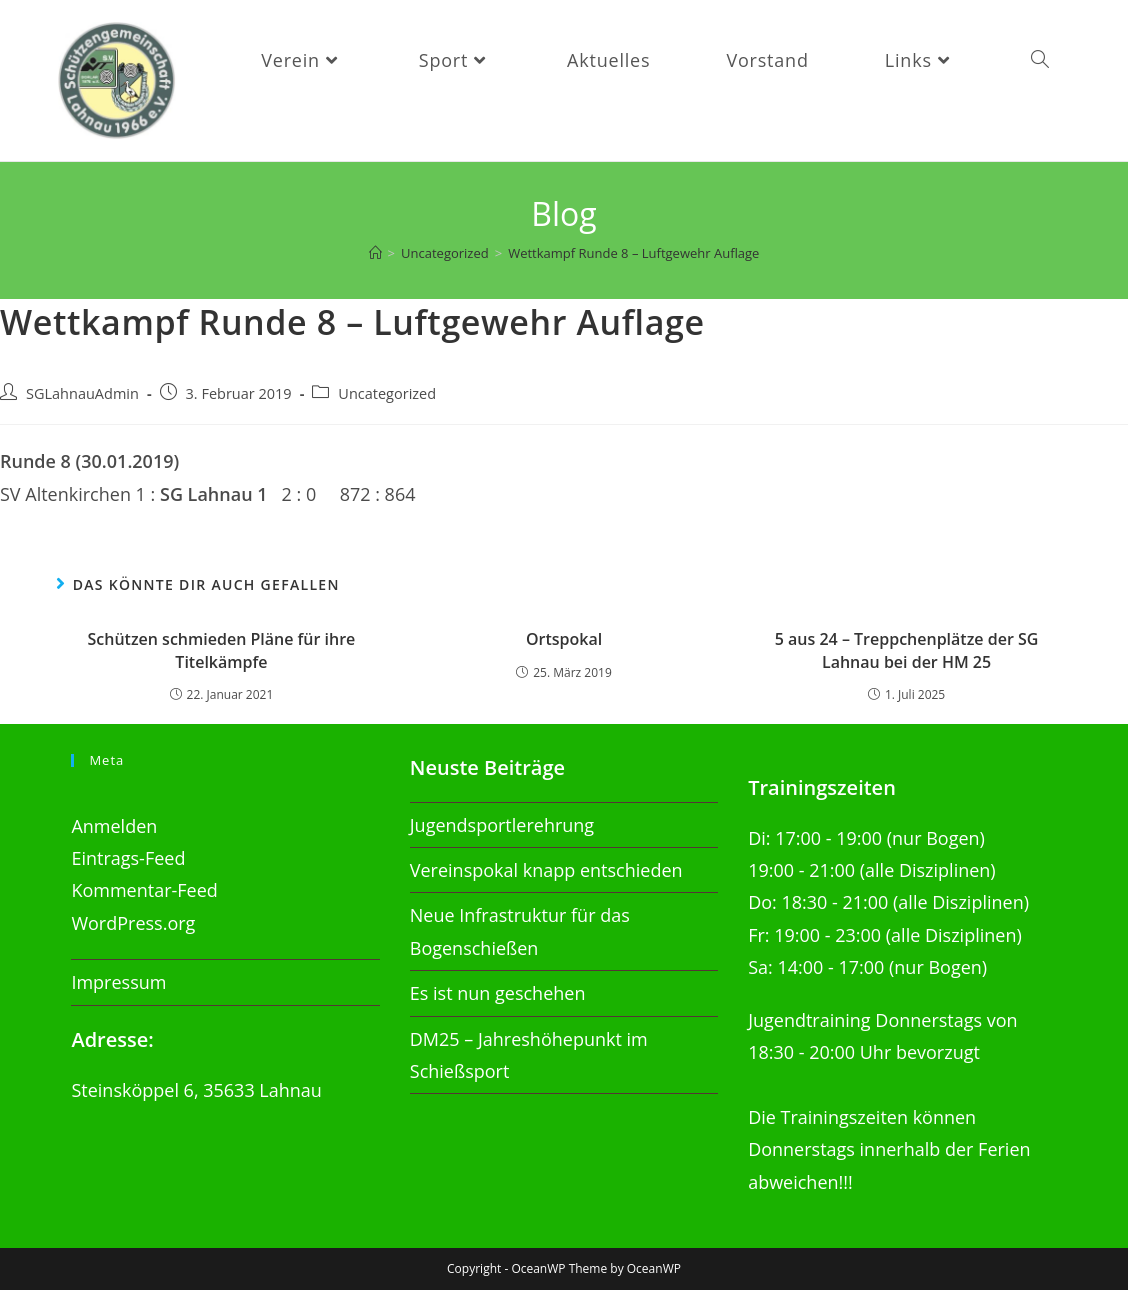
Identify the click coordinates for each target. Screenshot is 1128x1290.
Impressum (118, 983)
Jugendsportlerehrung (502, 825)
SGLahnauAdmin (82, 400)
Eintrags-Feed (128, 859)
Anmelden (114, 826)
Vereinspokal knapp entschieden (546, 871)
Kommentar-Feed (144, 891)
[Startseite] (375, 261)
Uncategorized (387, 400)
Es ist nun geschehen (498, 994)
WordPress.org (133, 923)
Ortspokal (564, 647)
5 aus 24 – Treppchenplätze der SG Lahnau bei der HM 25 (907, 658)
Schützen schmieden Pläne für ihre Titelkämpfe (222, 658)
